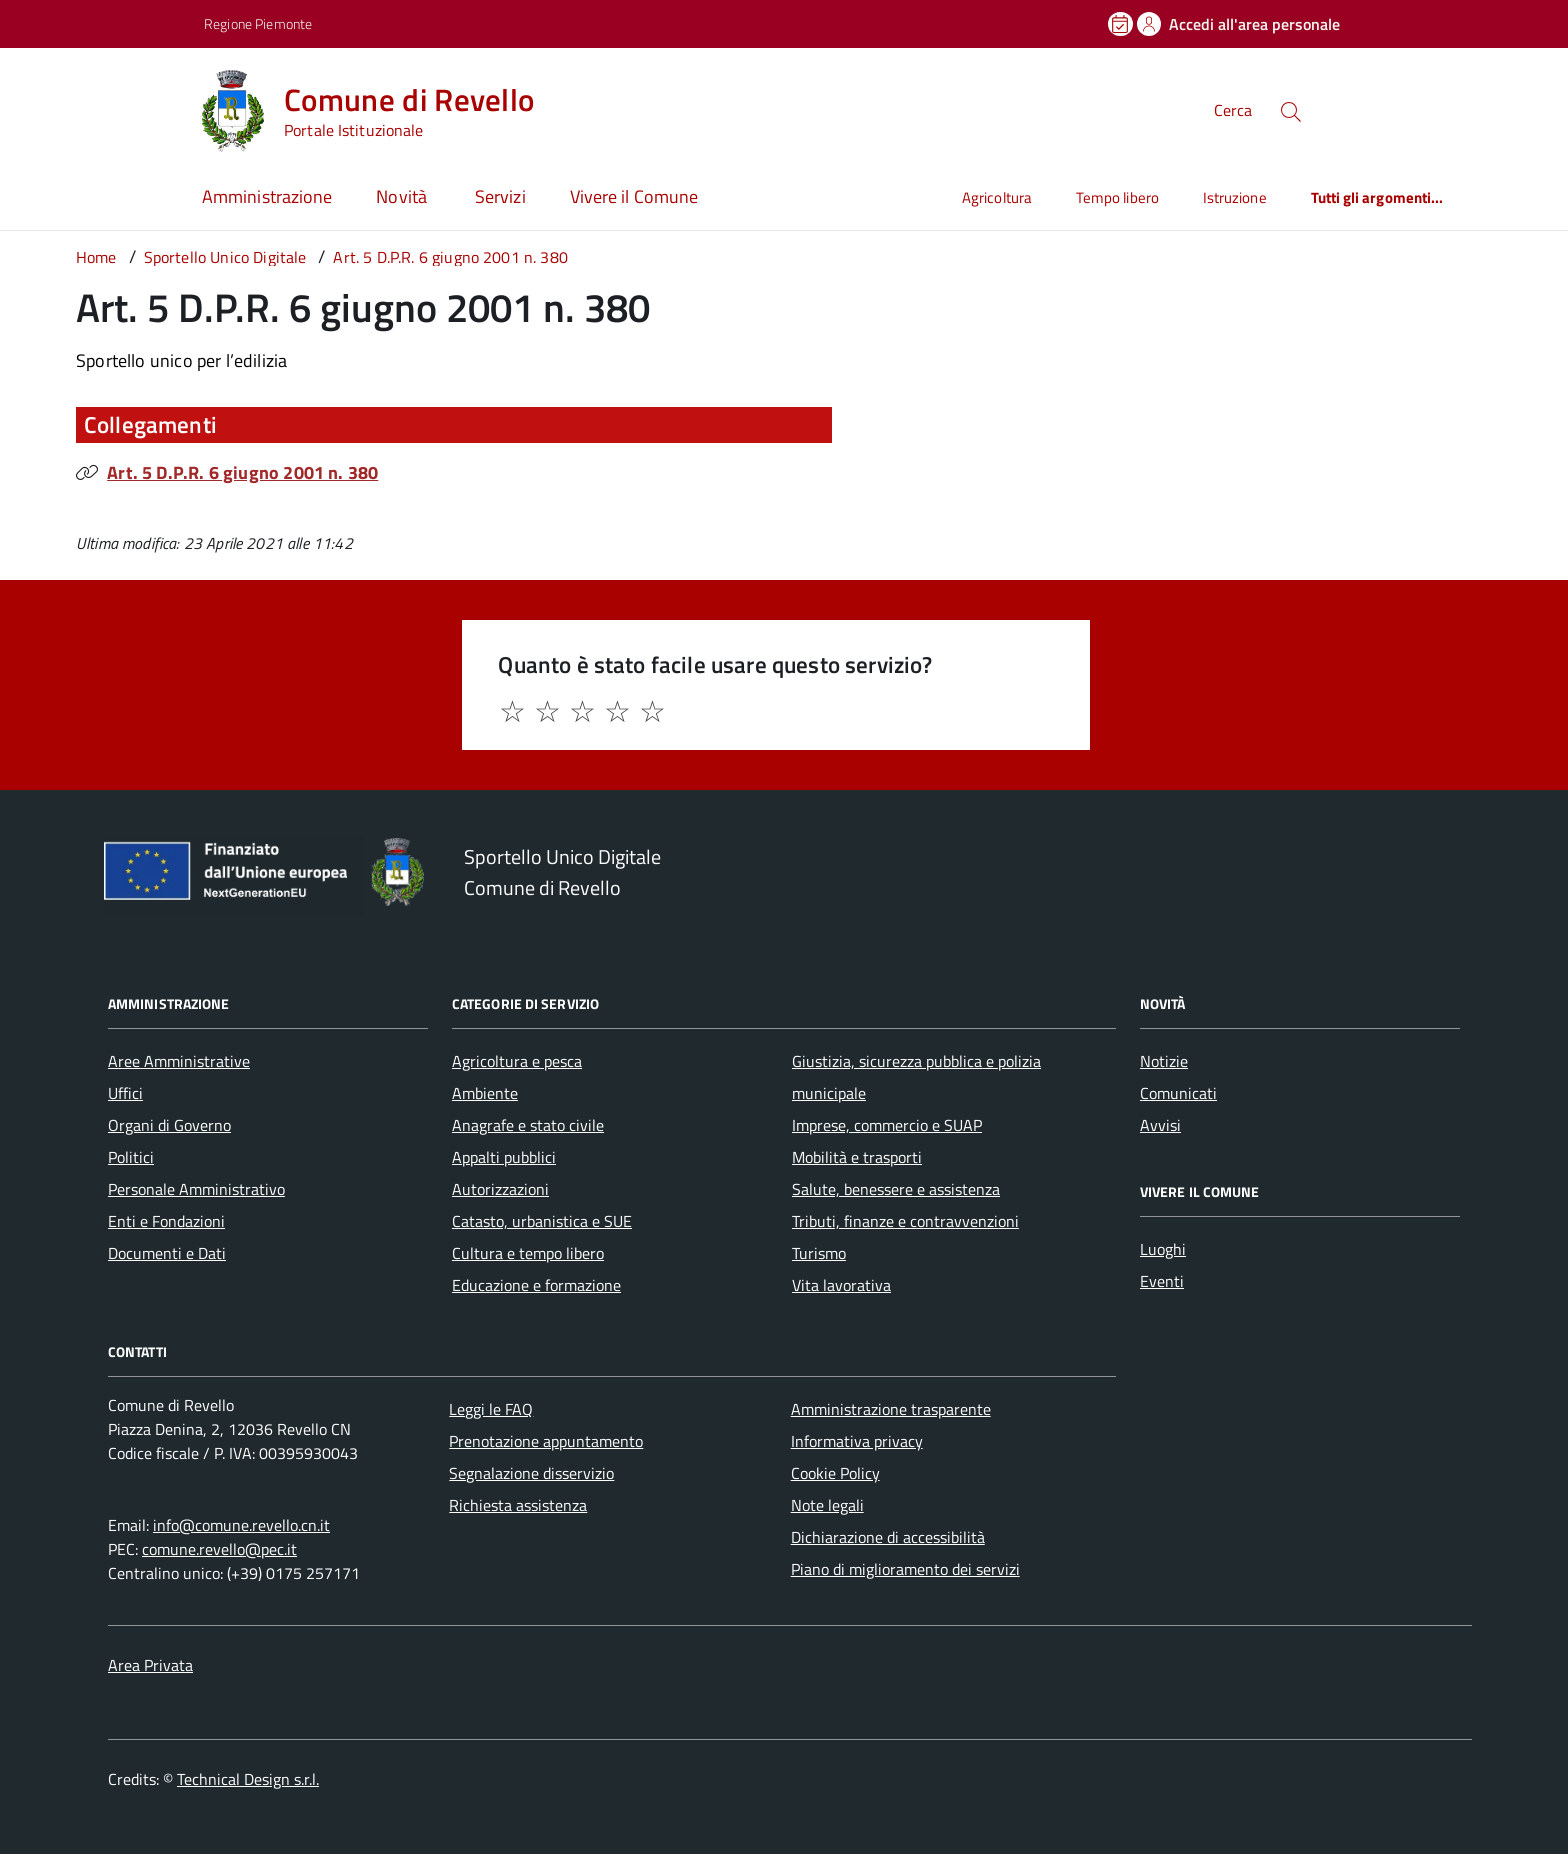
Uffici (125, 1093)
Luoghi (1163, 1249)
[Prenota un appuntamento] (1122, 24)
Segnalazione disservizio (531, 1473)
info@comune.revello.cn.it (241, 1525)
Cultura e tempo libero (528, 1253)
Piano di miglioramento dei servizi (905, 1569)
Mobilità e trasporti (857, 1157)
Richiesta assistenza (518, 1505)
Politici (131, 1157)
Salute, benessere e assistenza (896, 1189)
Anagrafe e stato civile (528, 1125)
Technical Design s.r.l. (248, 1779)
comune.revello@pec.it (219, 1549)
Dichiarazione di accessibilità (888, 1537)
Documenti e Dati (167, 1253)
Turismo (819, 1253)
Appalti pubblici (504, 1157)
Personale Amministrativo (196, 1189)
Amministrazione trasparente (891, 1409)
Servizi (500, 196)
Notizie (1164, 1061)
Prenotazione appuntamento (546, 1441)
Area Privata (150, 1665)
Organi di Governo (169, 1125)
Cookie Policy (835, 1473)
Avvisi (1160, 1125)
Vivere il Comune (634, 196)
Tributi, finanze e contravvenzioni (905, 1221)
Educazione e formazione (536, 1285)
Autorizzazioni (500, 1189)
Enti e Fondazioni (166, 1221)
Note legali (827, 1505)
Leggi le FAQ (491, 1409)
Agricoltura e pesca (517, 1061)
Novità (403, 196)
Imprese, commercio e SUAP (887, 1125)
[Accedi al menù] (100, 107)
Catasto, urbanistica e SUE (542, 1221)
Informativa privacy (857, 1441)
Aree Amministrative (179, 1061)
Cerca (1233, 110)
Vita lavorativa (841, 1285)
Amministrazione (267, 196)
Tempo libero (1117, 197)
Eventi (1162, 1281)
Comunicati (1178, 1093)
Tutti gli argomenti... (1377, 197)
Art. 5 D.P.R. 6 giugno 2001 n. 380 (242, 472)
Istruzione (1235, 197)
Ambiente (485, 1093)
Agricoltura (997, 197)
